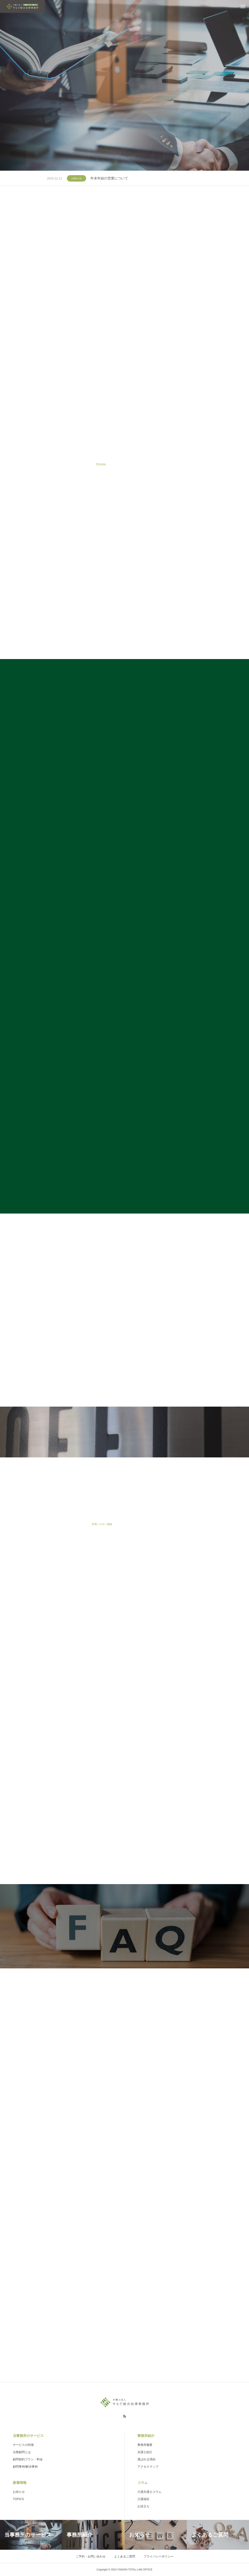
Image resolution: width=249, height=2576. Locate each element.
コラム (142, 2482)
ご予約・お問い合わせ (91, 2556)
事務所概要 (144, 2444)
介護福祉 (143, 2499)
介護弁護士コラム (149, 2491)
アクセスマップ (147, 2466)
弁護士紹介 (144, 2452)
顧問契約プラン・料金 (28, 2459)
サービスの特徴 (23, 2444)
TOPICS (18, 2499)
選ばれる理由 (146, 2459)
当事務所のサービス (28, 2436)
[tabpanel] (124, 85)
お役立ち (143, 2506)
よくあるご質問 (124, 2556)
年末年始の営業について (109, 178)
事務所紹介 (146, 2436)
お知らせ (76, 178)
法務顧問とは (22, 2452)
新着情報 (20, 2482)
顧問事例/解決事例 (25, 2466)
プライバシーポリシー (159, 2556)
